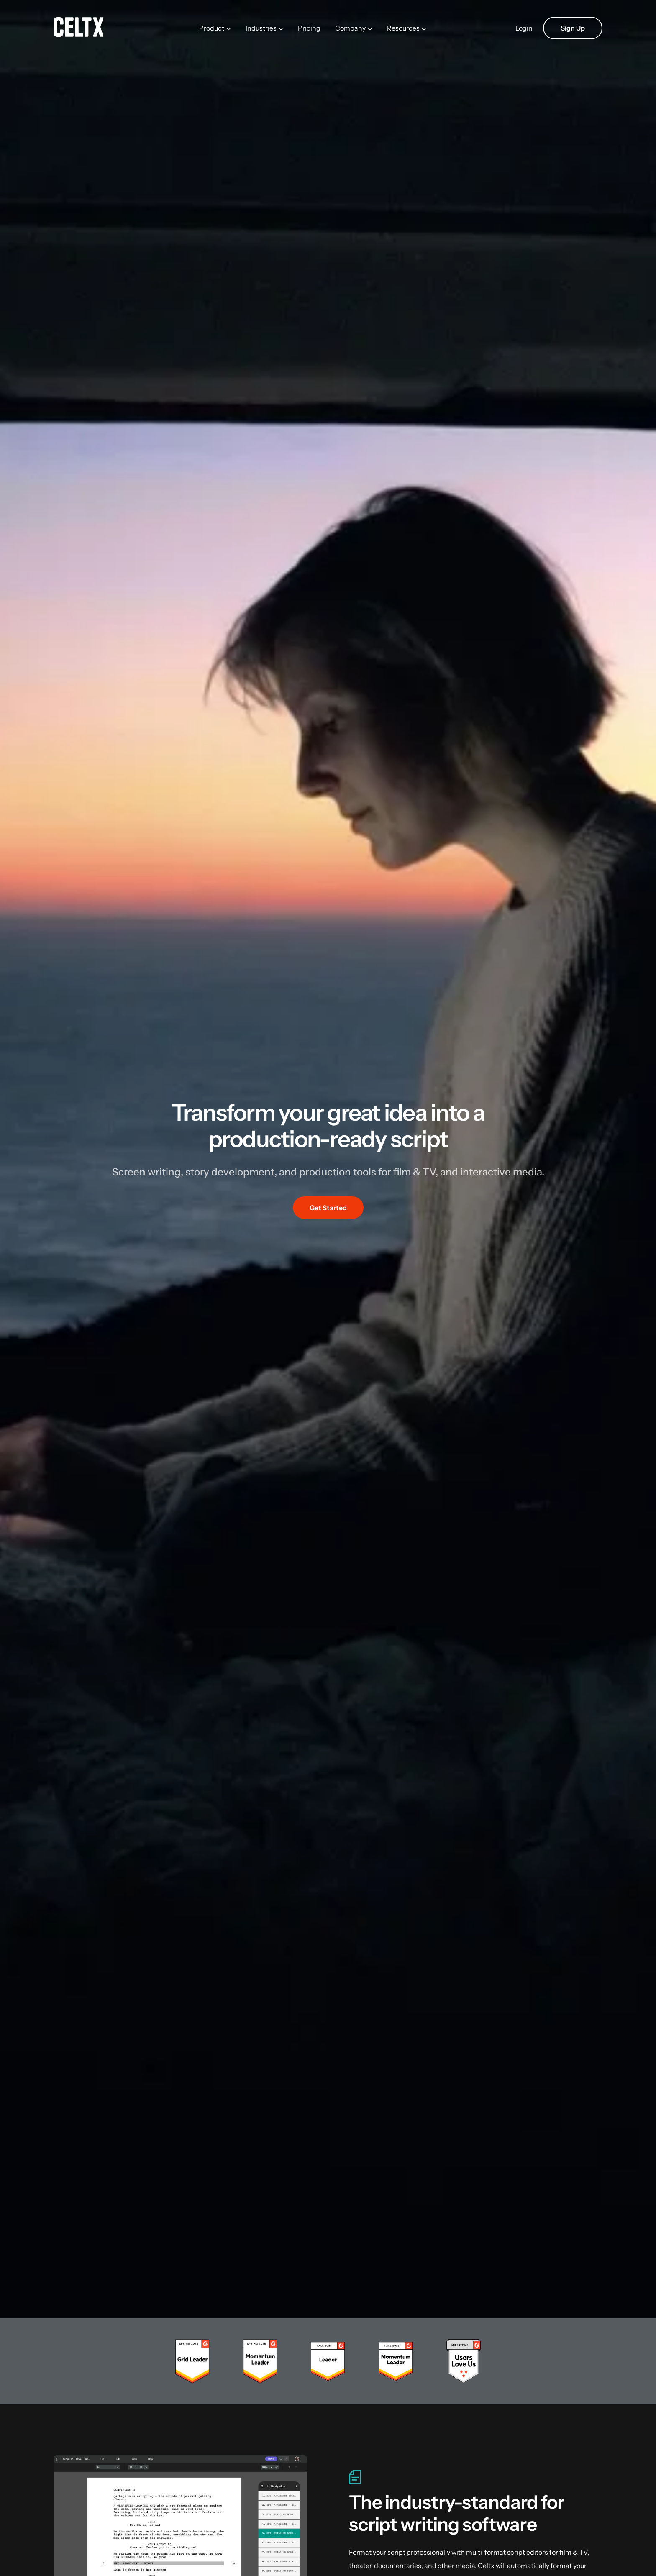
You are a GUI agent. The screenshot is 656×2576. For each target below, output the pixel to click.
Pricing (309, 28)
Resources (403, 28)
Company (350, 28)
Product (211, 28)
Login (524, 28)
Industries (261, 28)
